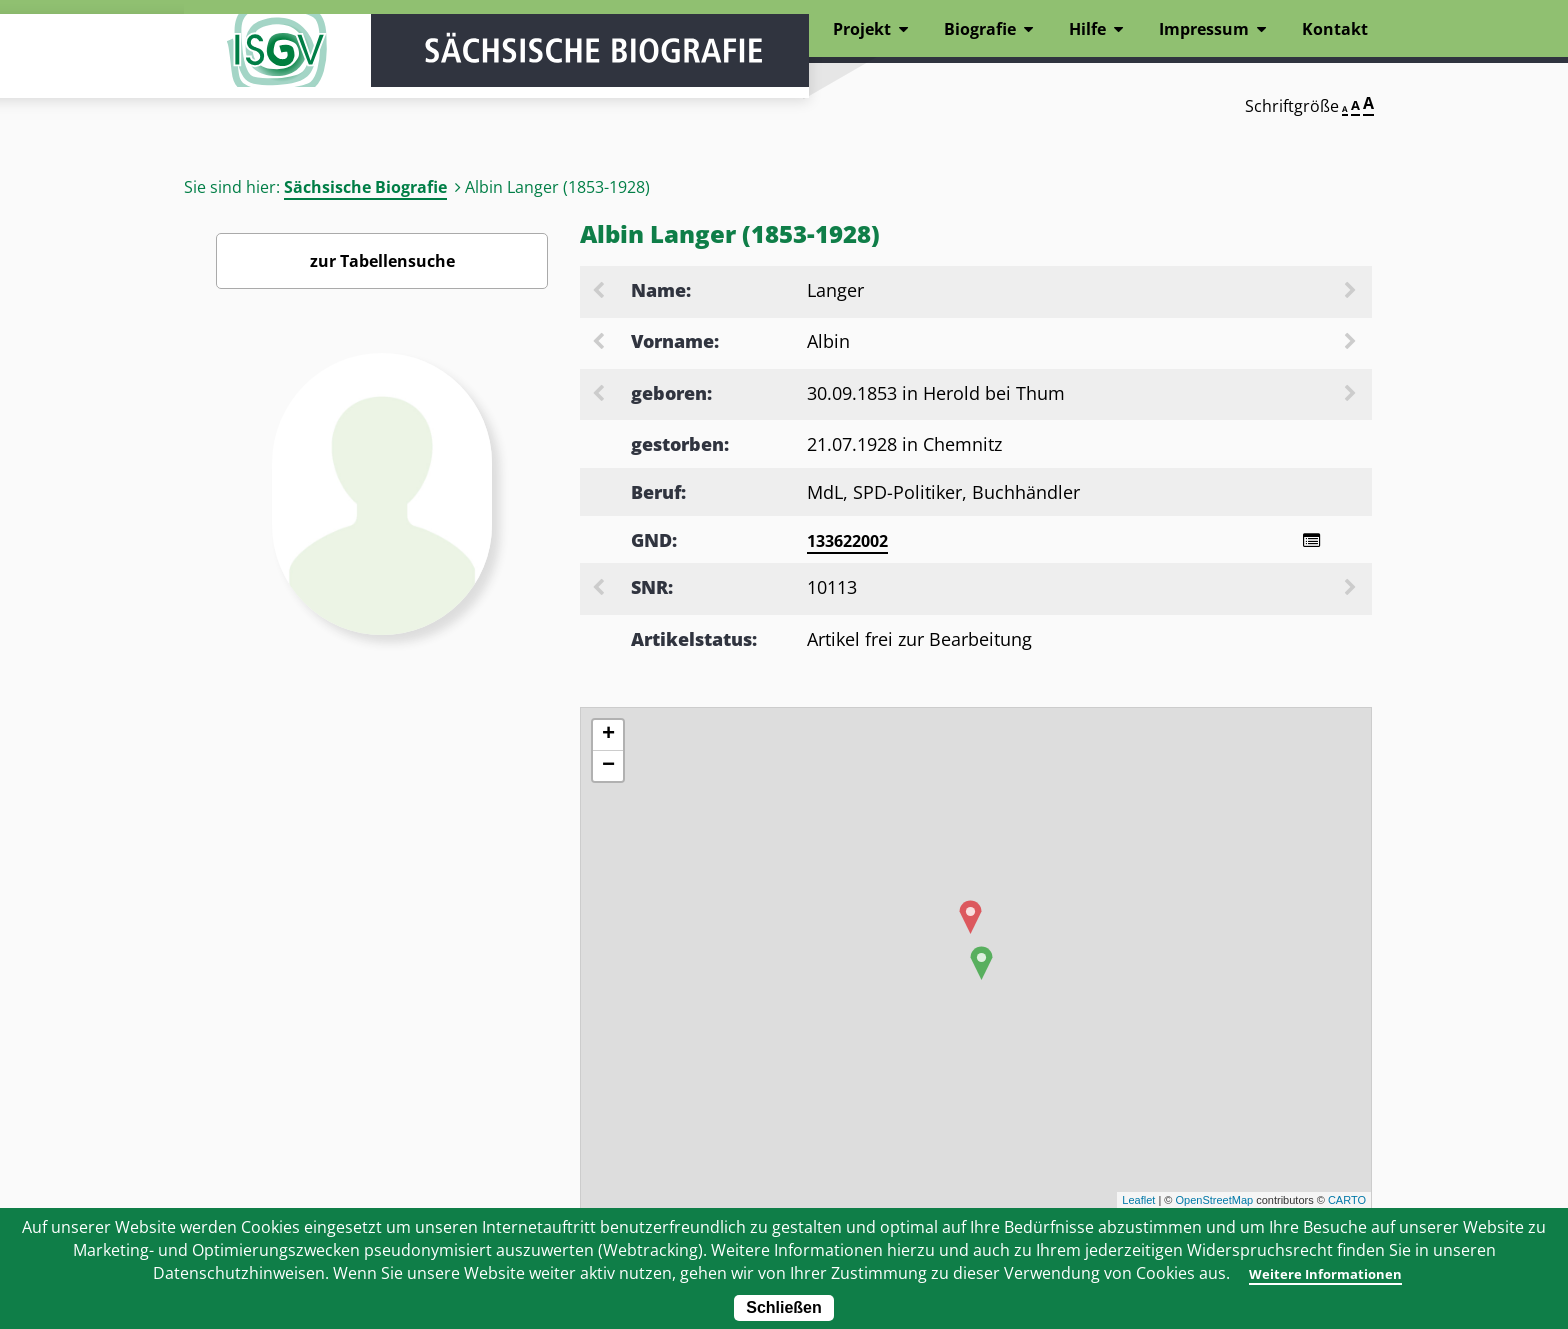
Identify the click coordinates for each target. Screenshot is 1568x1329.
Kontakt (1335, 29)
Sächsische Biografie (365, 187)
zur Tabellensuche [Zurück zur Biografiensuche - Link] (382, 261)
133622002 (847, 541)
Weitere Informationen (1324, 1273)
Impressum (1204, 29)
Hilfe (1087, 29)
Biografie (980, 29)
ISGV (244, 72)
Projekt (862, 29)
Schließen (784, 1307)
